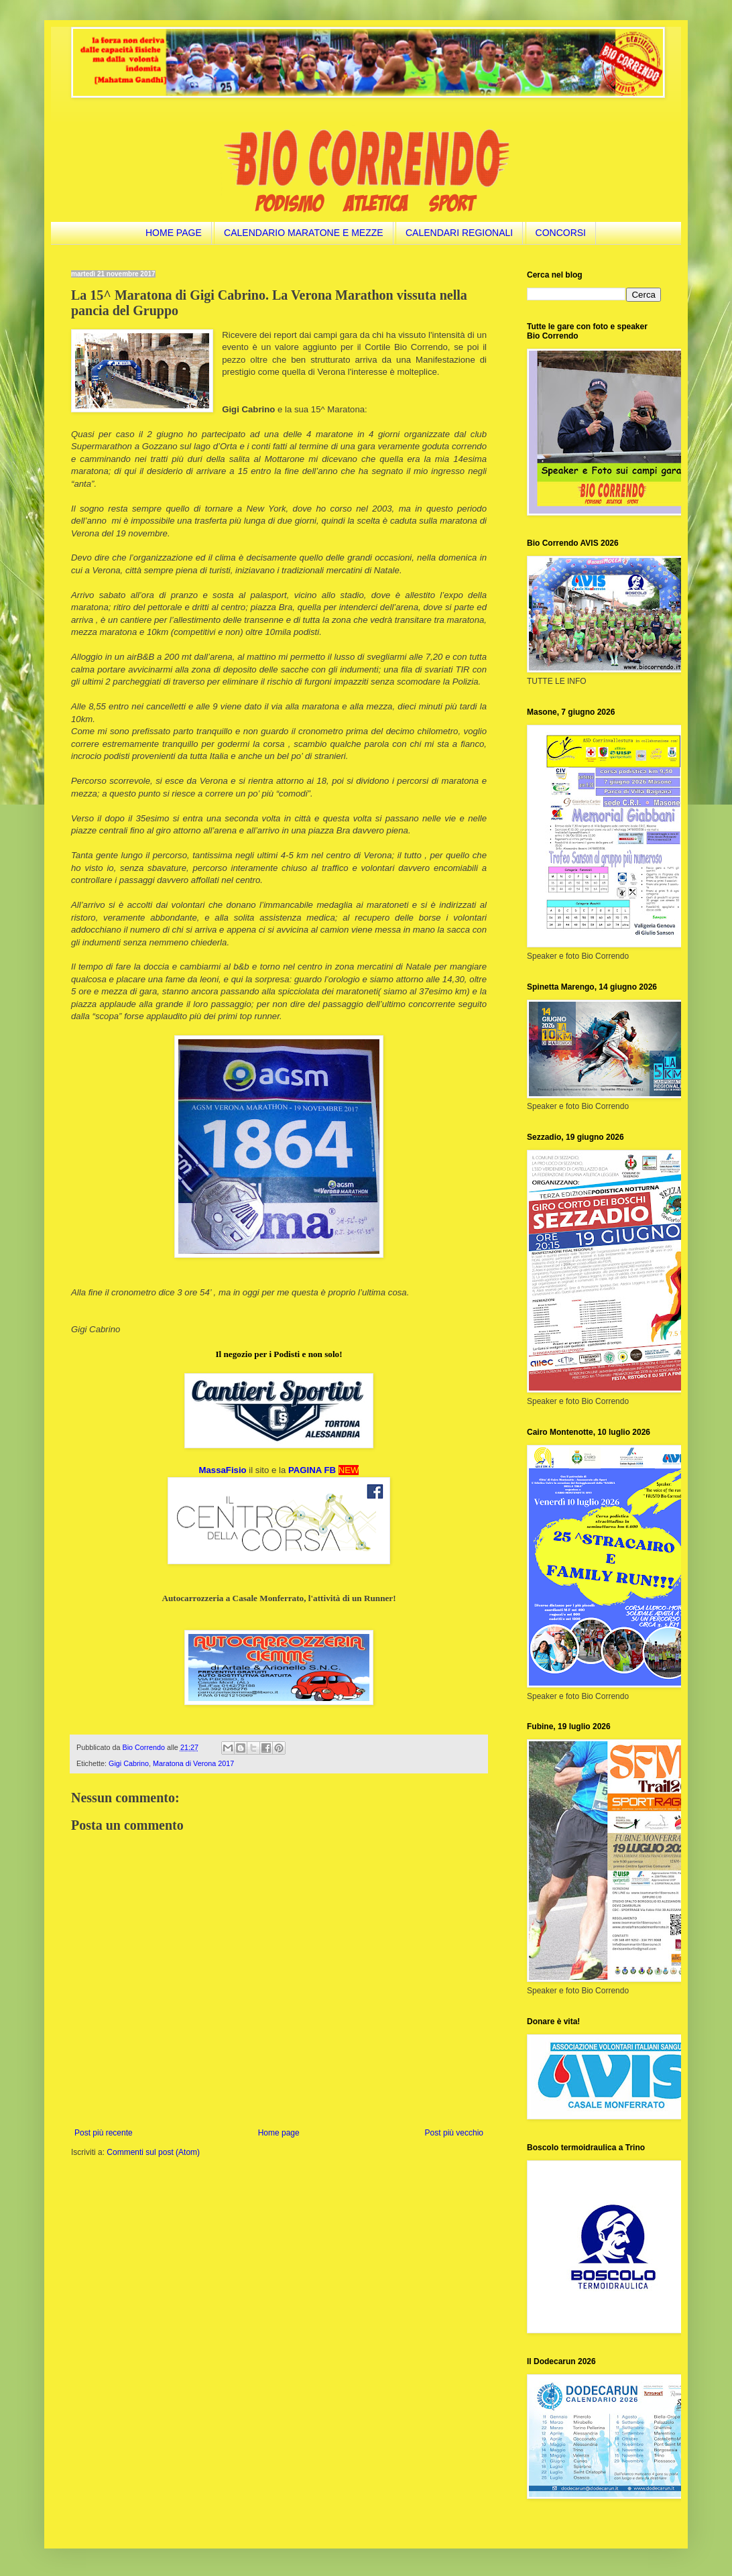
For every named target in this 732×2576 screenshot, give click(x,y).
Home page (279, 2133)
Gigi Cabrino (129, 1763)
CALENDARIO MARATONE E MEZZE (303, 232)
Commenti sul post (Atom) (153, 2152)
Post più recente (103, 2133)
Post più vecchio (454, 2133)
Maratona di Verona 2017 (193, 1763)
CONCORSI (561, 232)
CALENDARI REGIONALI (459, 232)
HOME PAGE (173, 232)
